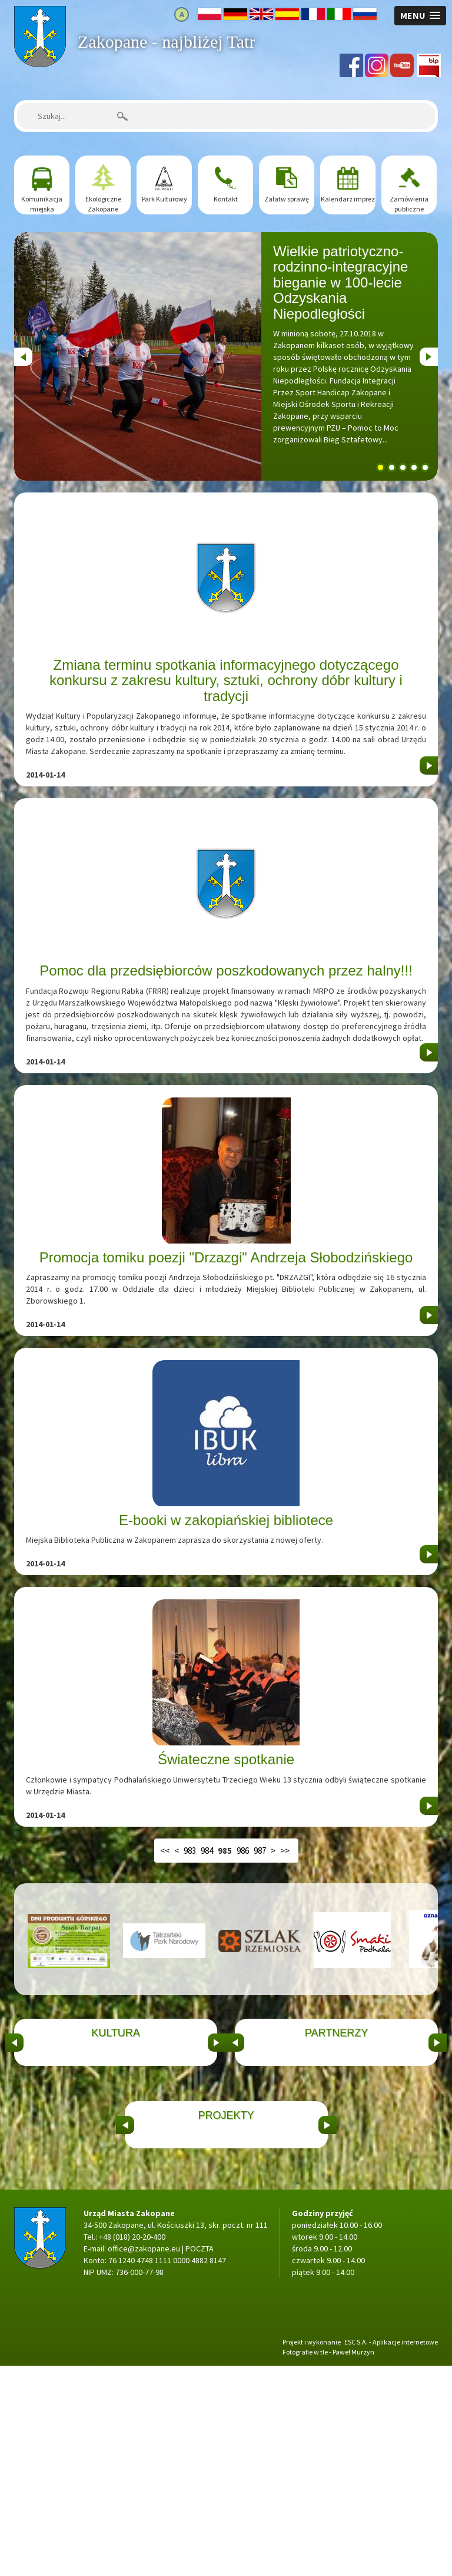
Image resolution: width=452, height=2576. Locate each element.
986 (243, 1850)
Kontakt (226, 198)
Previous (23, 353)
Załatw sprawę (286, 198)
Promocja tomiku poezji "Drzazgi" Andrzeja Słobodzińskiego (226, 1257)
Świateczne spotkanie (226, 1759)
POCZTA (199, 2458)
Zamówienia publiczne (409, 203)
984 (207, 1850)
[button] (420, 15)
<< (165, 1850)
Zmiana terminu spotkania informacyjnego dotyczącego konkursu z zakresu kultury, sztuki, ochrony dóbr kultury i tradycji (226, 680)
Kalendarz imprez (348, 198)
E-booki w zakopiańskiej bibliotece (226, 1520)
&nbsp (14, 2094)
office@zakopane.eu (144, 2458)
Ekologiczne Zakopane (103, 203)
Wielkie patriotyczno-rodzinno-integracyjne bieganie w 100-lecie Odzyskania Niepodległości (340, 282)
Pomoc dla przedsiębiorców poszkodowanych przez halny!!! (226, 970)
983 (190, 1850)
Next (428, 353)
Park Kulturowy (164, 198)
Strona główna (39, 11)
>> (285, 1850)
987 (260, 1850)
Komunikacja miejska (41, 203)
